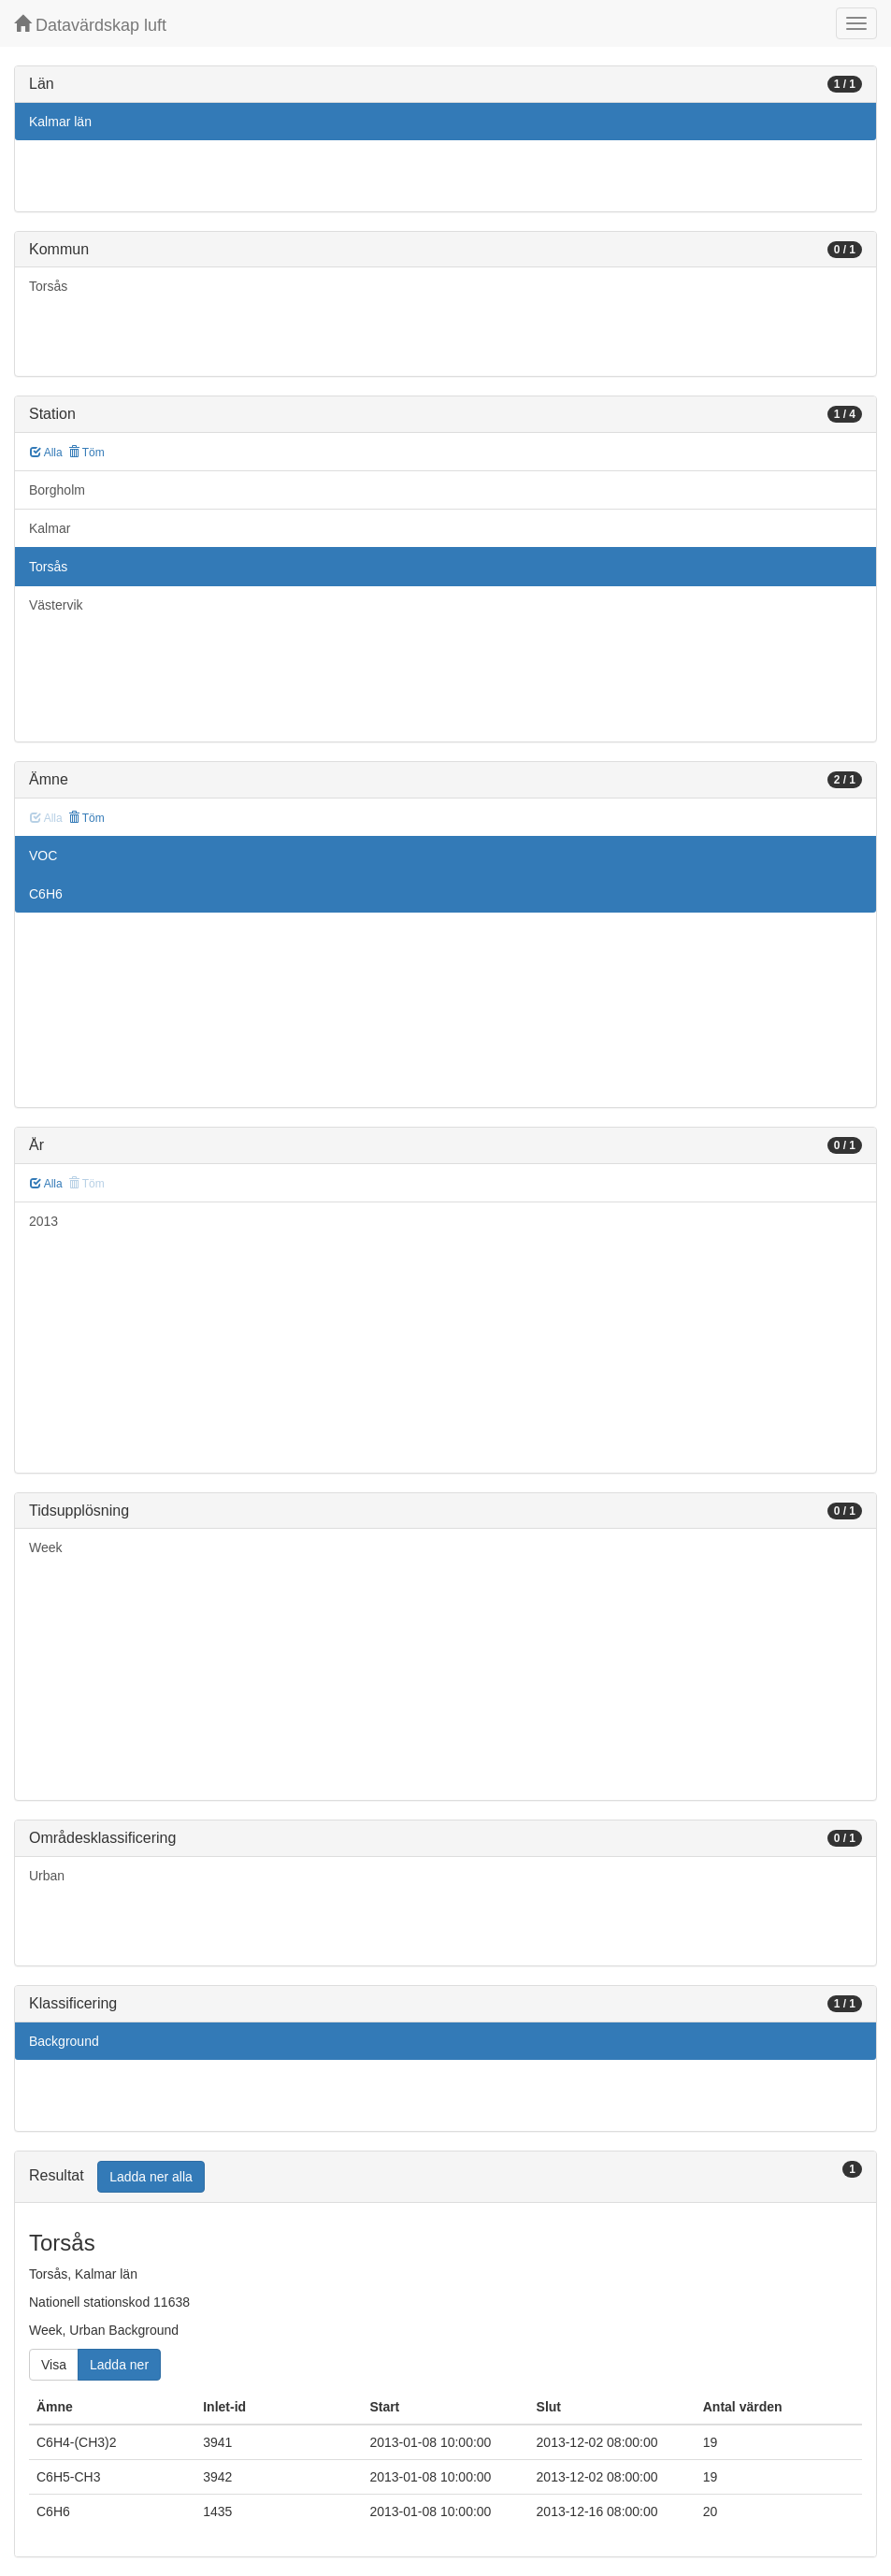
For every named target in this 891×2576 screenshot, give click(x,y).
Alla (46, 452)
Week (46, 1547)
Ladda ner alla (151, 2176)
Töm (86, 452)
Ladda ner (119, 2364)
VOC (43, 855)
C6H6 (46, 893)
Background (64, 2041)
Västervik (56, 604)
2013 (43, 1221)
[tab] (445, 2177)
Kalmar (49, 528)
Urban (47, 1875)
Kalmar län (60, 121)
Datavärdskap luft (90, 25)
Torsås (48, 286)
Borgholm (57, 489)
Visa (53, 2364)
